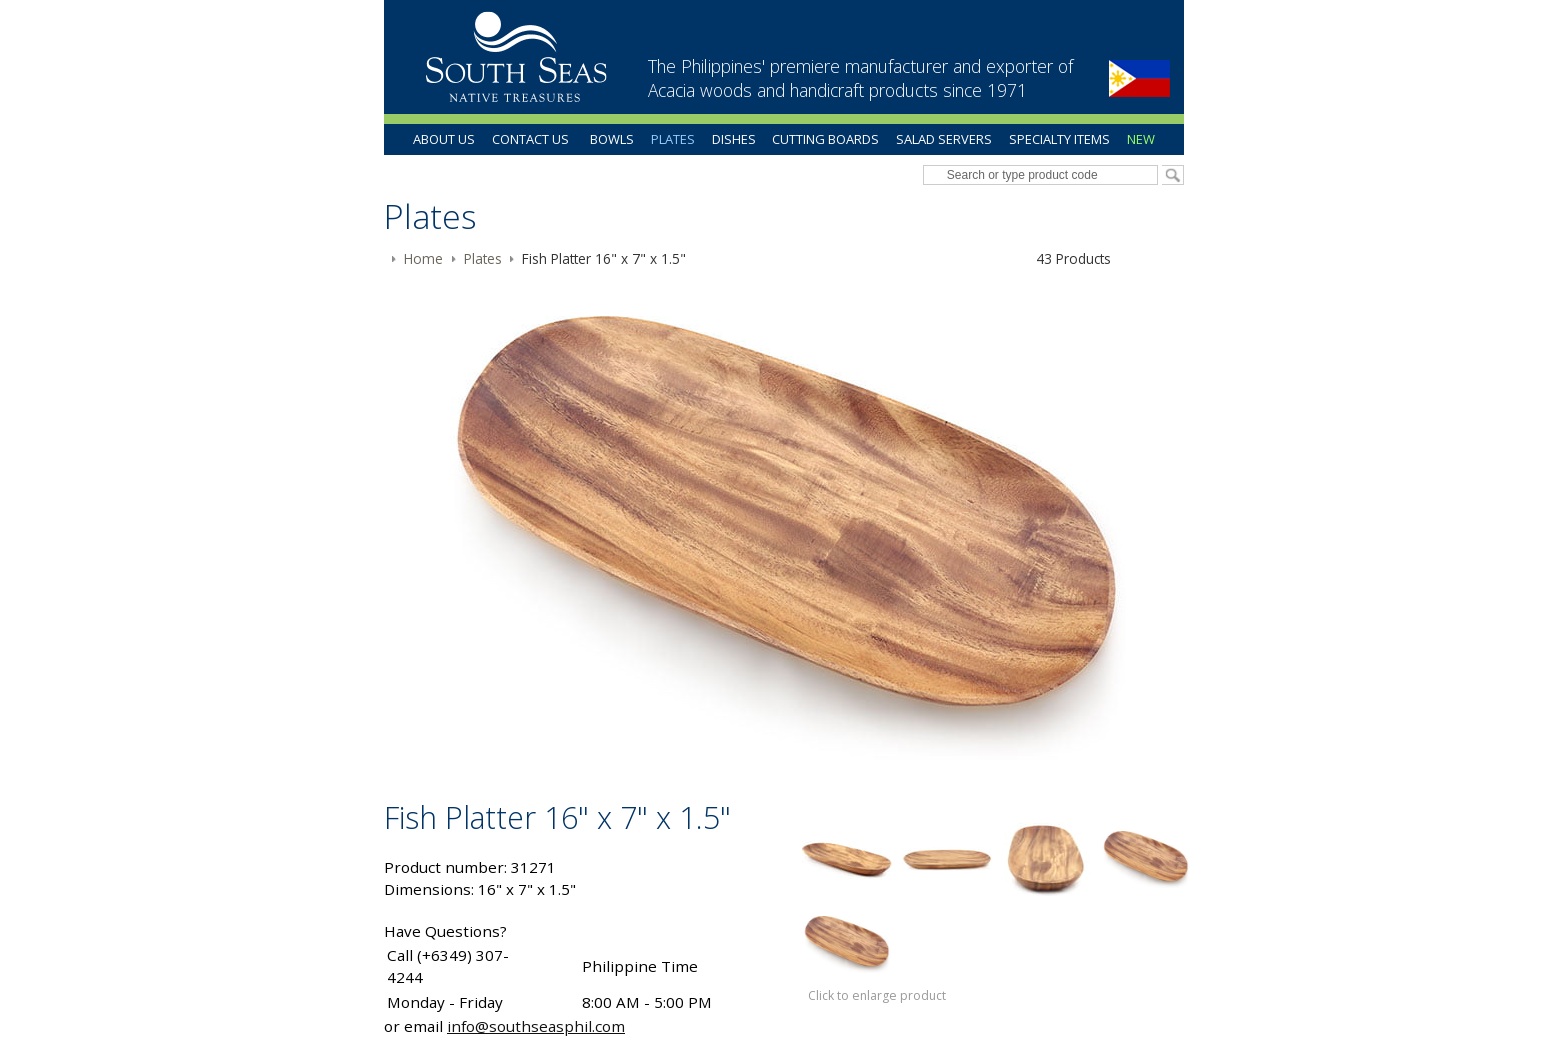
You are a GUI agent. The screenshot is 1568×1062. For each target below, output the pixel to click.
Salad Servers (944, 139)
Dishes (734, 139)
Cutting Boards (825, 139)
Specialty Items (1059, 139)
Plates (673, 139)
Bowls (612, 139)
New (1141, 139)
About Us (444, 139)
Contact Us (530, 139)
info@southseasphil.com (536, 1026)
